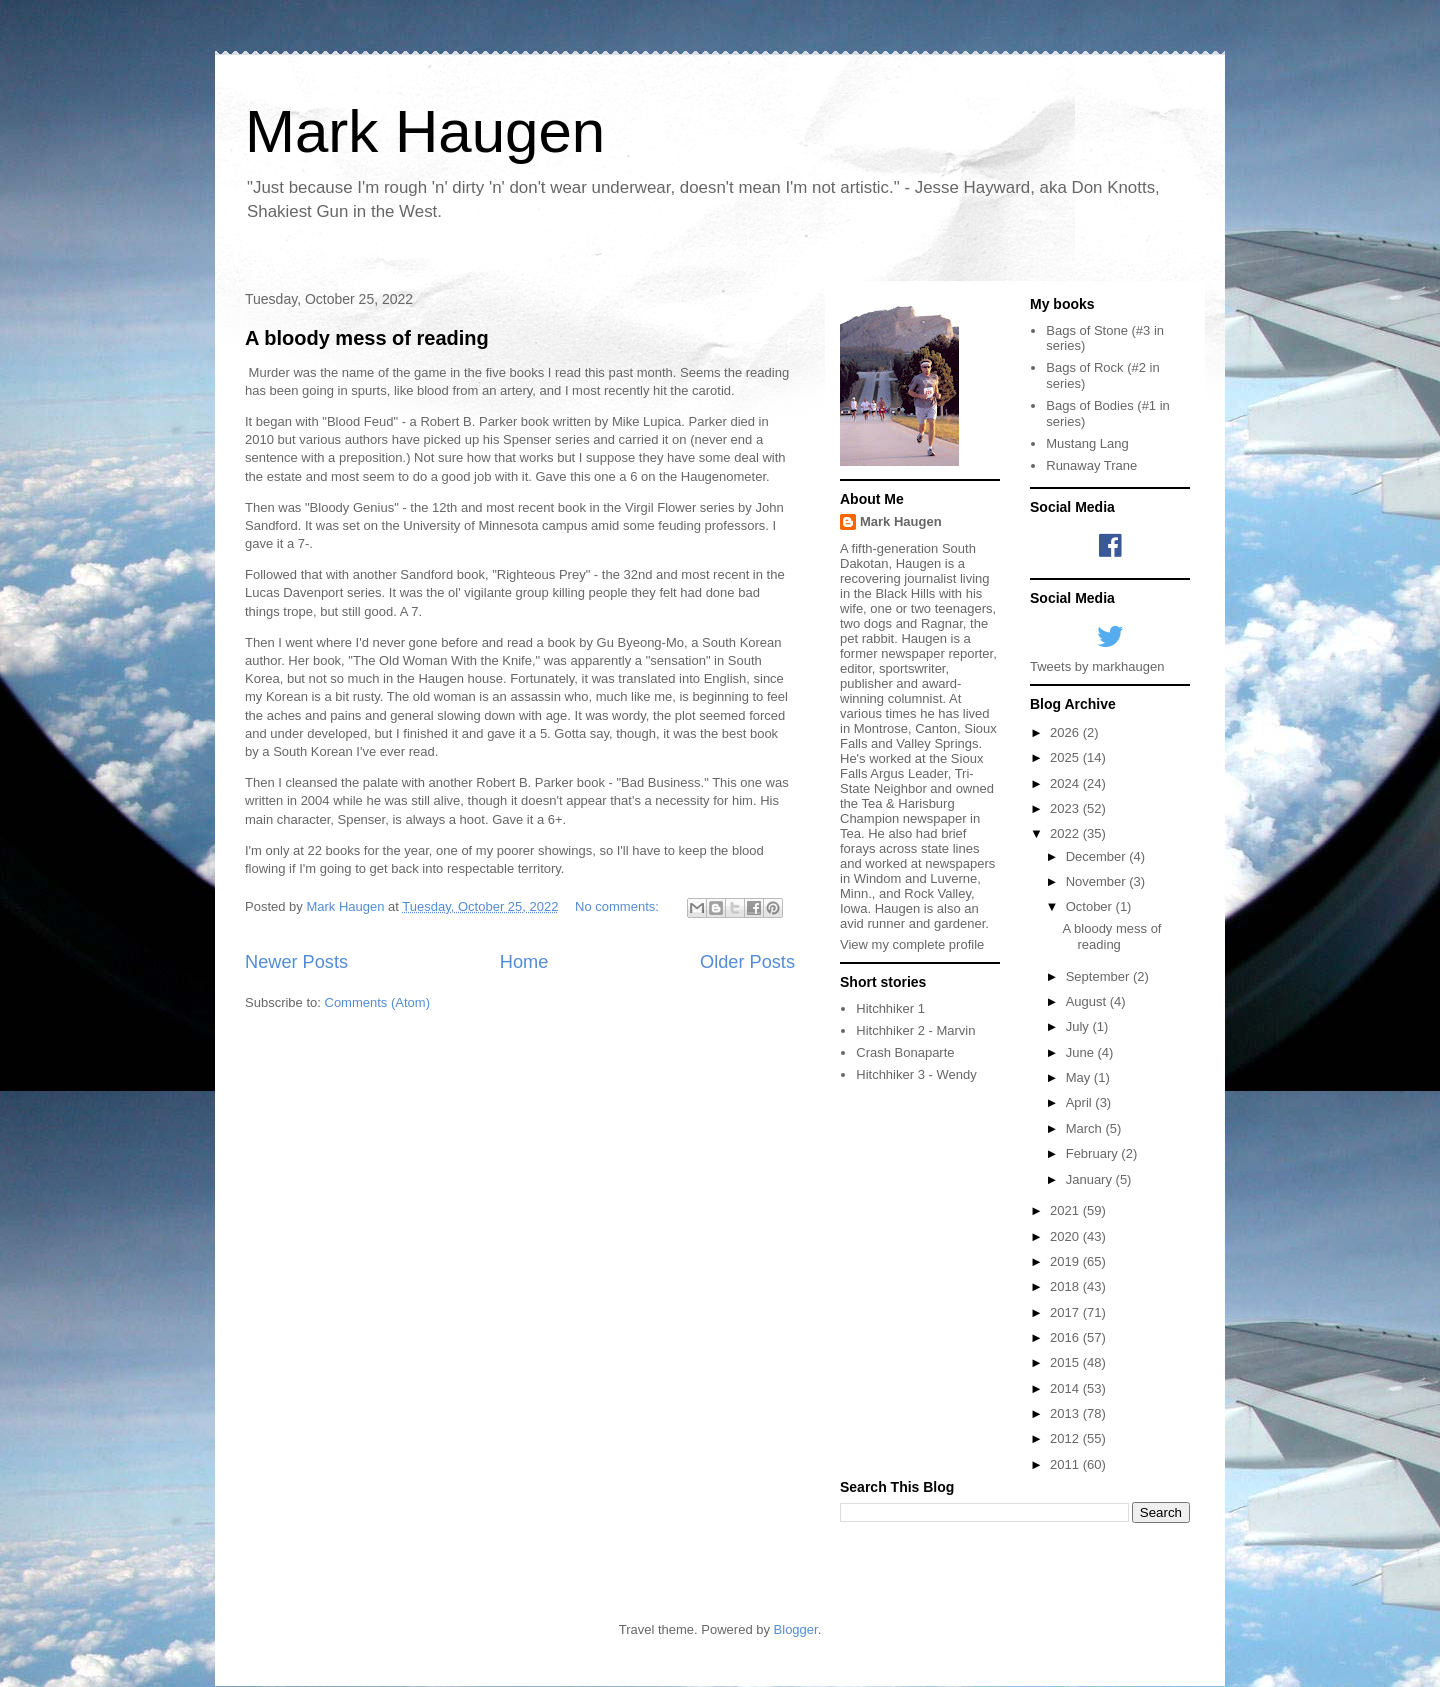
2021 (1066, 1210)
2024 (1066, 783)
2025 (1066, 757)
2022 (1066, 833)
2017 (1066, 1312)
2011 (1066, 1464)
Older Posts (747, 962)
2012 (1066, 1438)
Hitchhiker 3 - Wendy (916, 1074)
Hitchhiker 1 (890, 1008)
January (1091, 1179)
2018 (1066, 1286)
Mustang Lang (1087, 443)
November (1098, 881)
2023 (1066, 808)
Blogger (796, 1629)
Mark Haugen (425, 131)
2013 (1066, 1413)
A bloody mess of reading (367, 338)
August (1088, 1001)
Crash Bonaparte (905, 1052)
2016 (1066, 1337)
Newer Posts (296, 962)
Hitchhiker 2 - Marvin (915, 1030)
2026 (1066, 732)
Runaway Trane (1091, 465)
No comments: (618, 906)
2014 (1066, 1388)
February (1094, 1153)
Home (524, 962)
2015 (1066, 1362)
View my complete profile (912, 944)
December (1098, 856)
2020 (1066, 1236)
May (1080, 1077)
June (1082, 1052)
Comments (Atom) (377, 1002)
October (1091, 906)
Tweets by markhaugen (1097, 666)
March (1086, 1128)
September (1099, 976)
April (1081, 1102)
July (1079, 1026)
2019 (1066, 1261)
